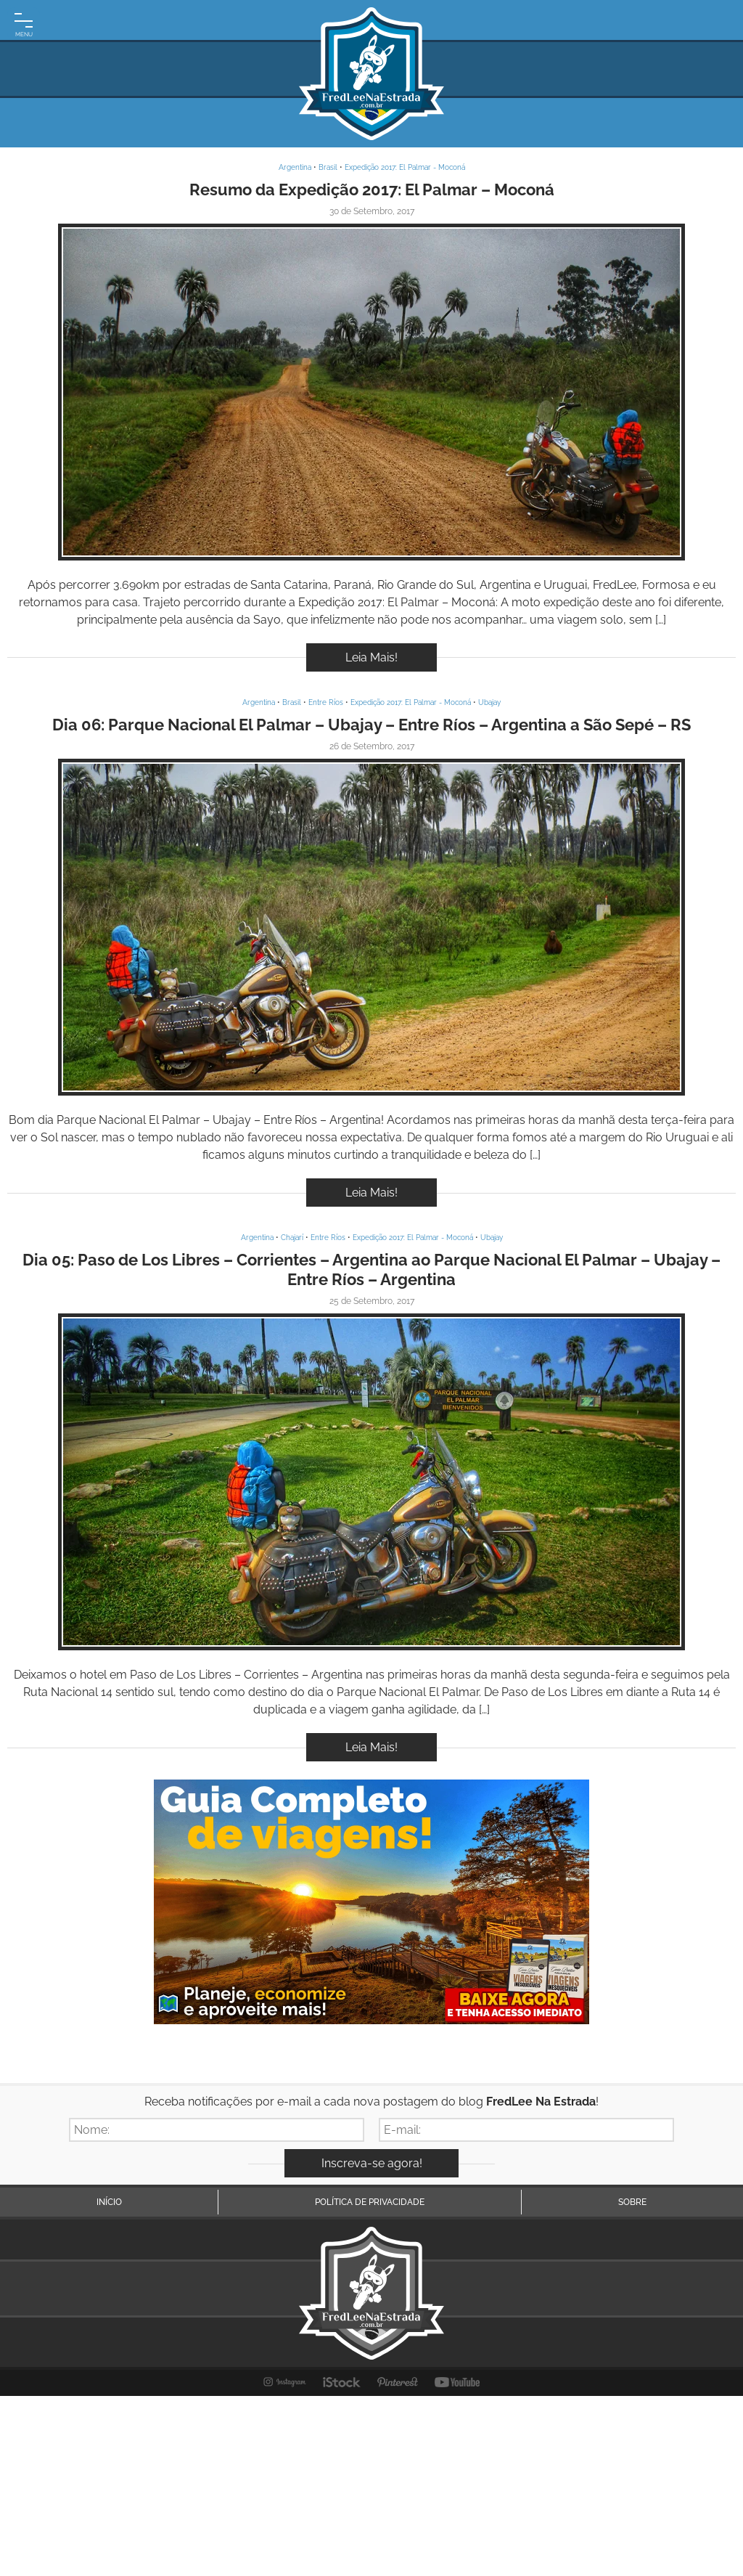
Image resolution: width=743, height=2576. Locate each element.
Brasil (328, 167)
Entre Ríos (325, 702)
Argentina (295, 167)
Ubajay (489, 702)
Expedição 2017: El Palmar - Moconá (405, 167)
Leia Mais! (371, 657)
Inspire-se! (371, 392)
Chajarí (292, 1238)
